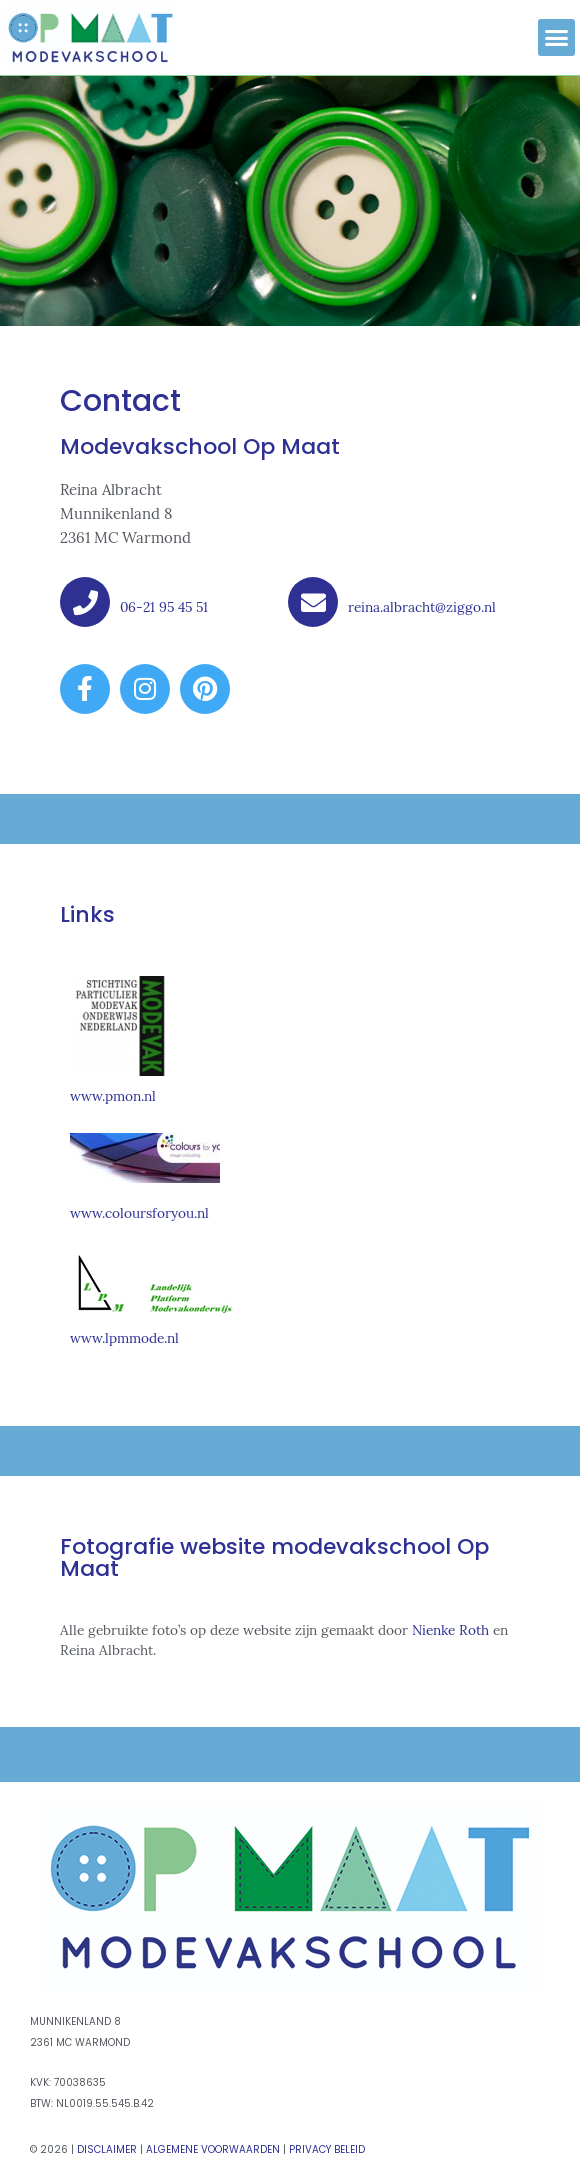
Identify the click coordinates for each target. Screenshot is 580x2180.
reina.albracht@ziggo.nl (422, 607)
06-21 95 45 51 (164, 607)
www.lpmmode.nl (124, 1338)
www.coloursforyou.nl (139, 1213)
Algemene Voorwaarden (213, 2149)
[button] (557, 38)
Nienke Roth (450, 1630)
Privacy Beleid (327, 2149)
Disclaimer (107, 2149)
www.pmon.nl (113, 1096)
